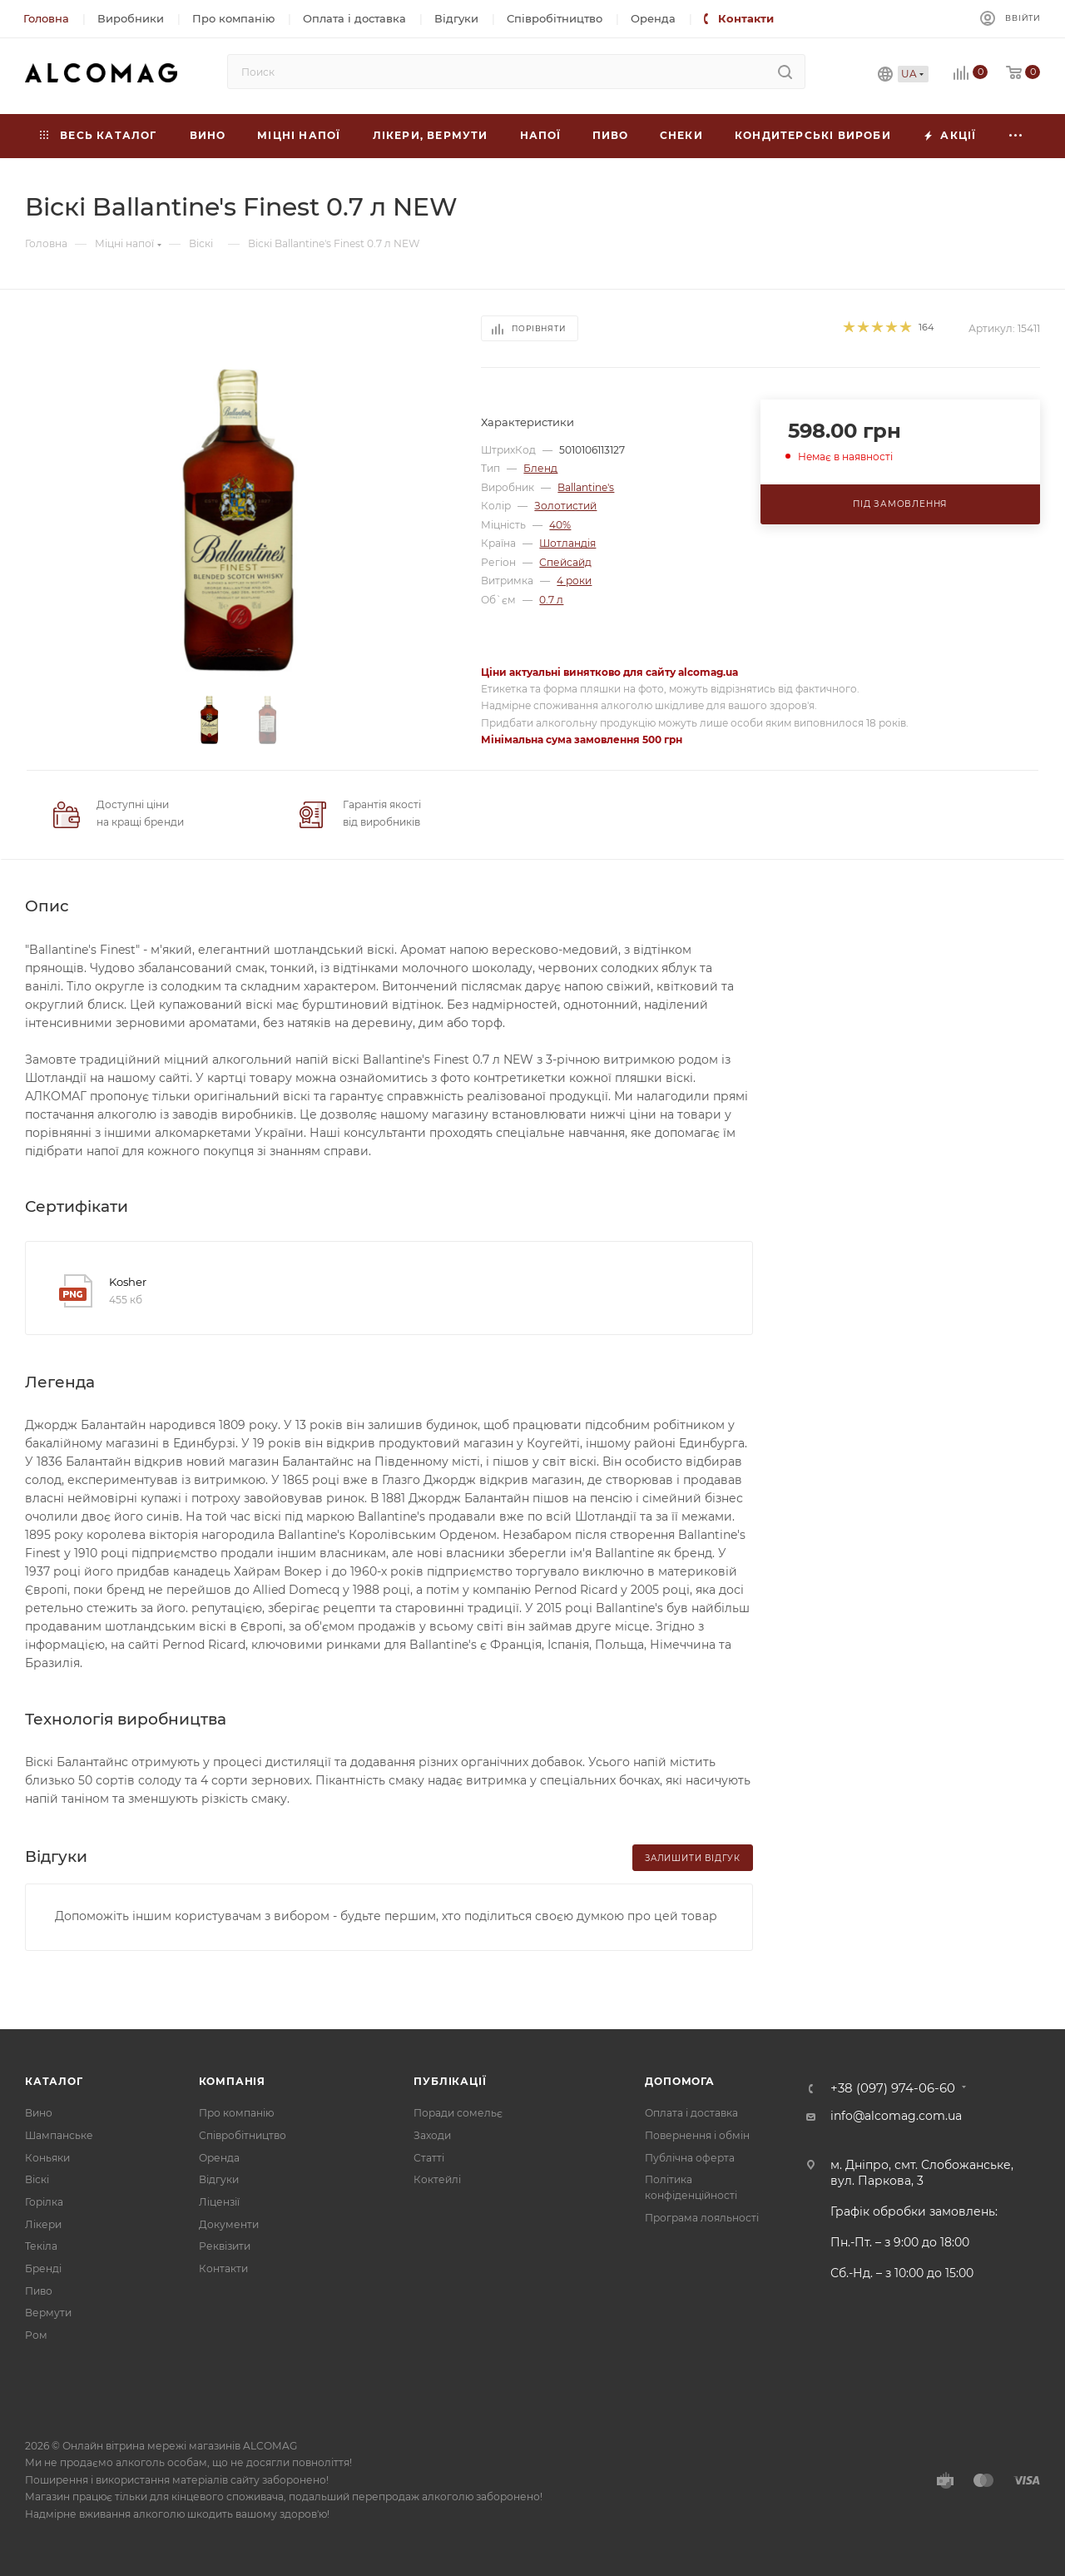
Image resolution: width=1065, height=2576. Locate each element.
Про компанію (236, 2113)
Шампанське (59, 2135)
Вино (38, 2113)
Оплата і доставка (691, 2113)
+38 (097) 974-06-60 (892, 2088)
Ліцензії (219, 2202)
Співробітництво (242, 2135)
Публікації (450, 2081)
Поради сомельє (458, 2113)
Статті (429, 2158)
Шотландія (567, 543)
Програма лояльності (702, 2217)
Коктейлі (437, 2179)
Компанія (232, 2081)
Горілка (44, 2202)
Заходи (432, 2135)
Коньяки (47, 2158)
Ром (36, 2335)
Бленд (540, 468)
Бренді (43, 2268)
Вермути (48, 2312)
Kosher (127, 1281)
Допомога (679, 2081)
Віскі (37, 2179)
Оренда (219, 2158)
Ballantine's (585, 487)
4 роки (574, 580)
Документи (229, 2224)
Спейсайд (565, 562)
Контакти (223, 2268)
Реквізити (224, 2246)
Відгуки (219, 2179)
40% (560, 525)
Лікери (43, 2224)
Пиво (38, 2291)
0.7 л (551, 599)
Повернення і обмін (697, 2135)
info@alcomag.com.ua (896, 2115)
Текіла (41, 2246)
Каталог (54, 2081)
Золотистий (565, 505)
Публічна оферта (690, 2158)
